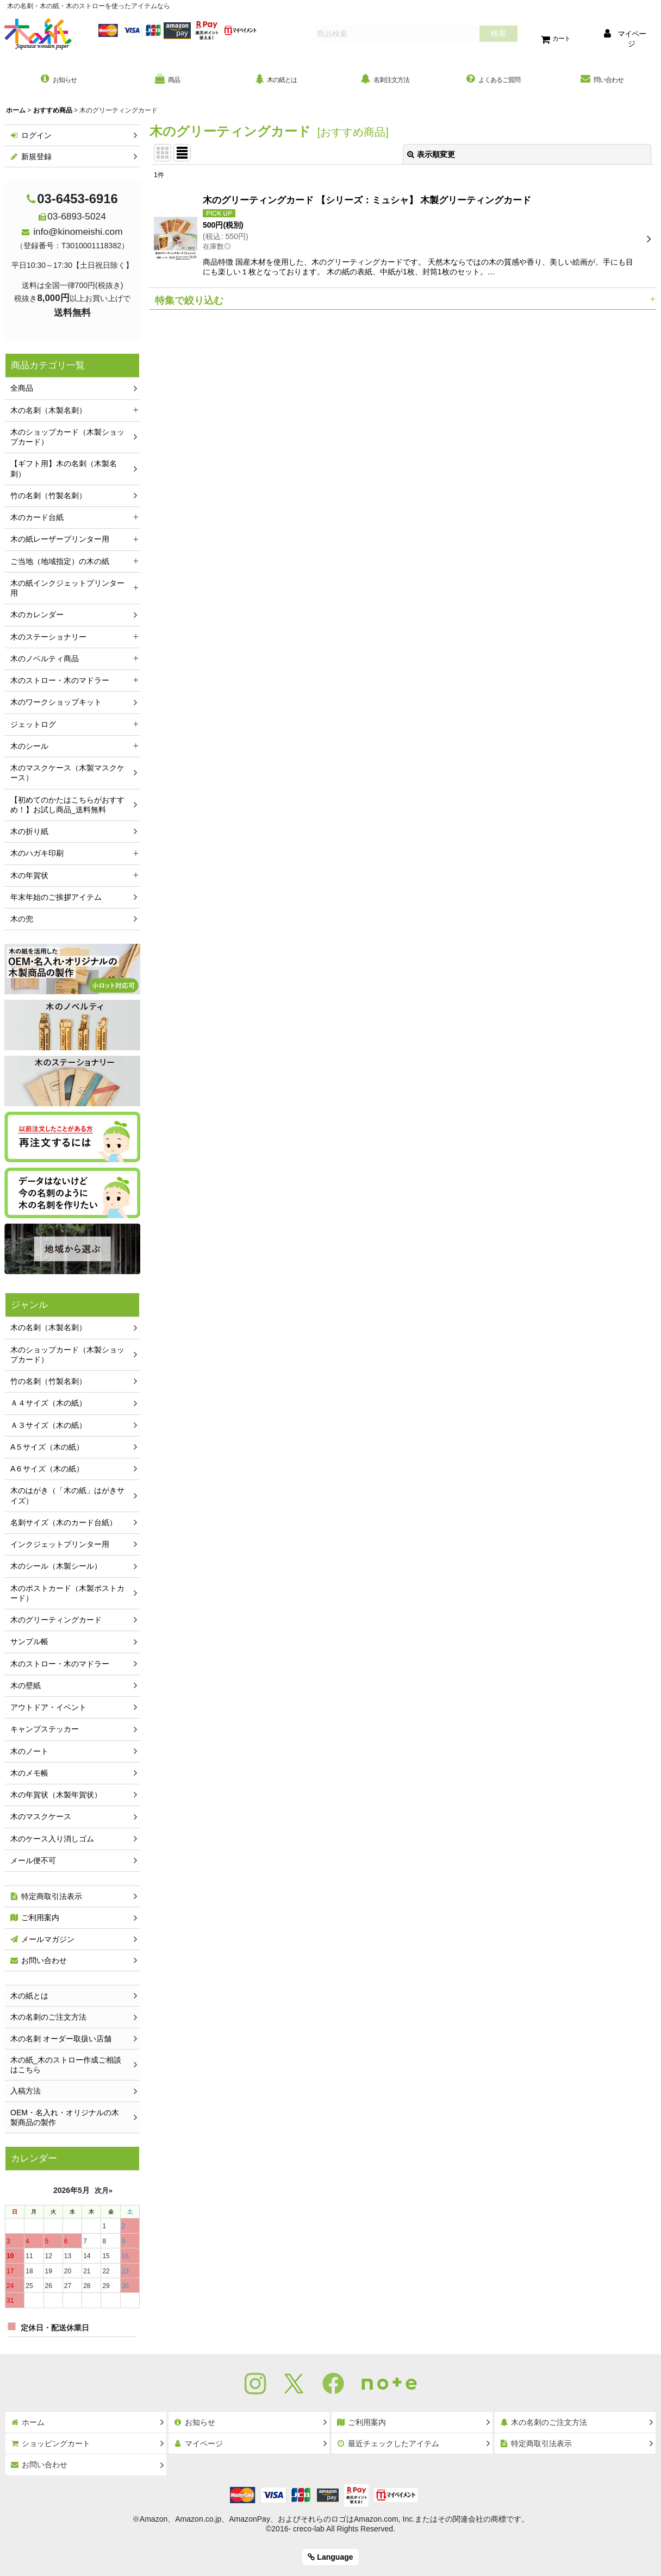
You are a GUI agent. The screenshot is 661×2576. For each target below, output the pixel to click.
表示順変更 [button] (431, 157)
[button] (402, 302)
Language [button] (330, 2557)
